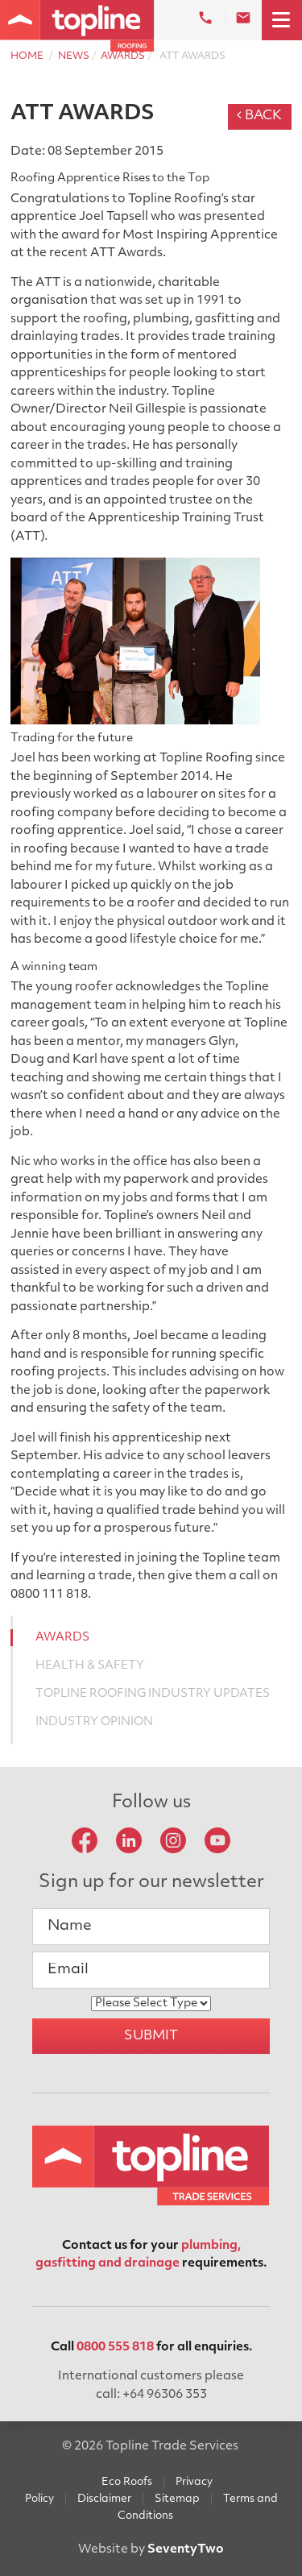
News (73, 56)
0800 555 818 (115, 2348)
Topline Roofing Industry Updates (152, 1694)
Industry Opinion (94, 1722)
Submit (151, 2036)
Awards (123, 56)
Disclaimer (104, 2499)
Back (259, 115)
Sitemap (177, 2499)
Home (26, 56)
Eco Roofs (126, 2482)
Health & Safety (89, 1666)
